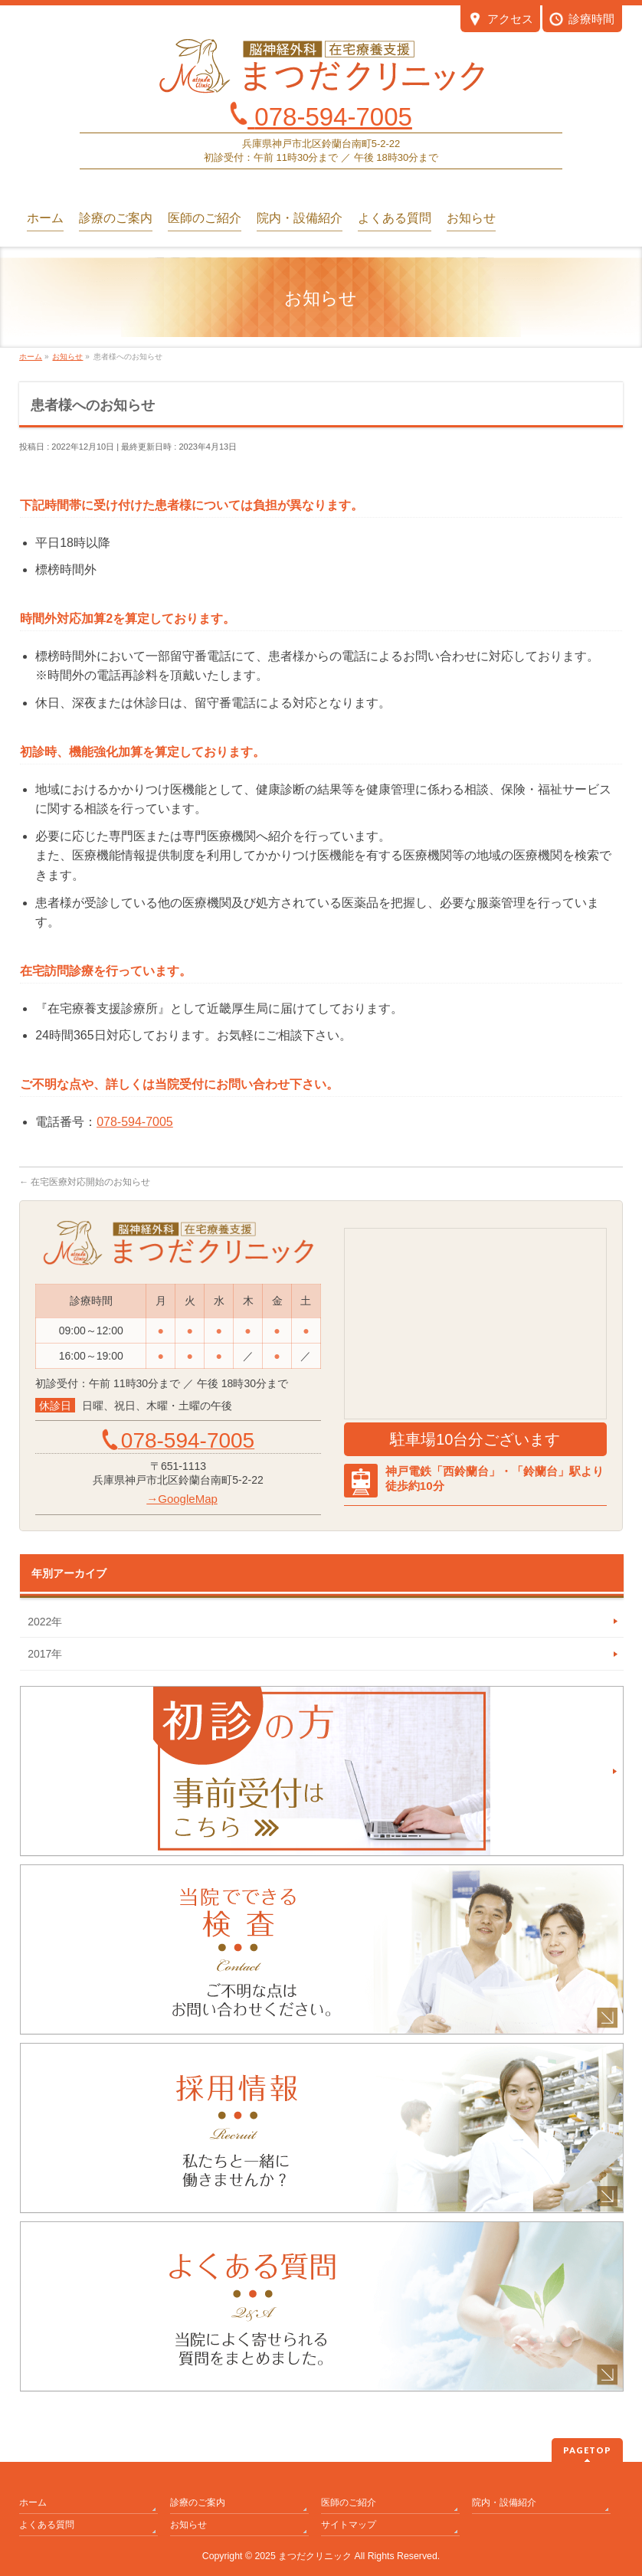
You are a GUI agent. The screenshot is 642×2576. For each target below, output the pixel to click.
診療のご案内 (197, 2502)
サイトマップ (348, 2524)
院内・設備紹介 (504, 2502)
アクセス (500, 20)
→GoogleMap (182, 1498)
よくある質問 (46, 2524)
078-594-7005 (135, 1121)
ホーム (33, 2502)
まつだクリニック (315, 2556)
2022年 (45, 1621)
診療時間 (581, 20)
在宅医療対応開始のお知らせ (84, 1182)
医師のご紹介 (348, 2502)
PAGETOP (587, 2450)
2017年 (45, 1654)
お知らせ (188, 2524)
